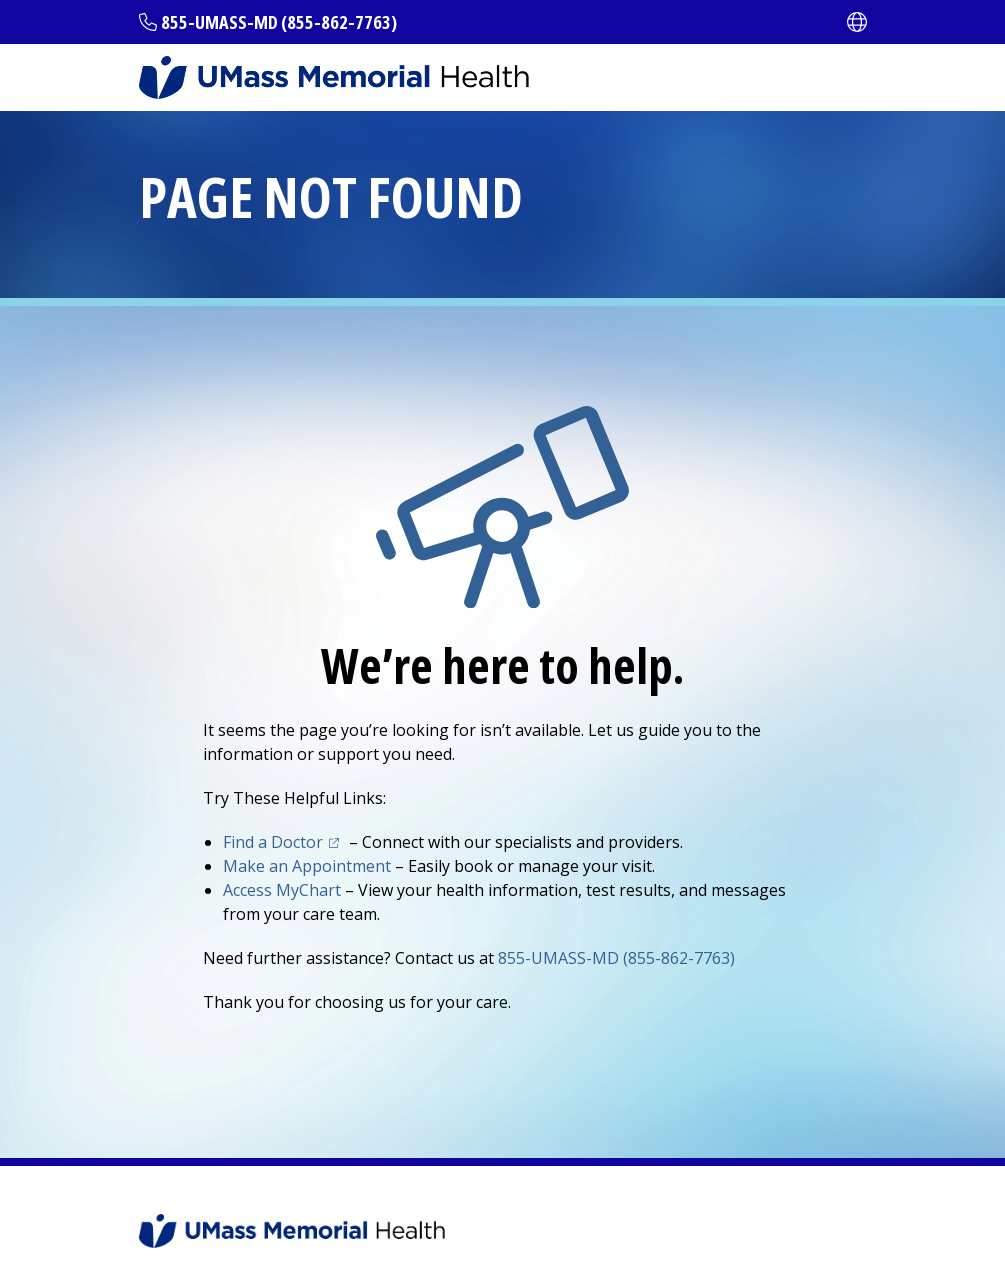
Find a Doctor (273, 842)
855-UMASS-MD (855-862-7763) (279, 22)
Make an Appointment (307, 866)
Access (282, 890)
